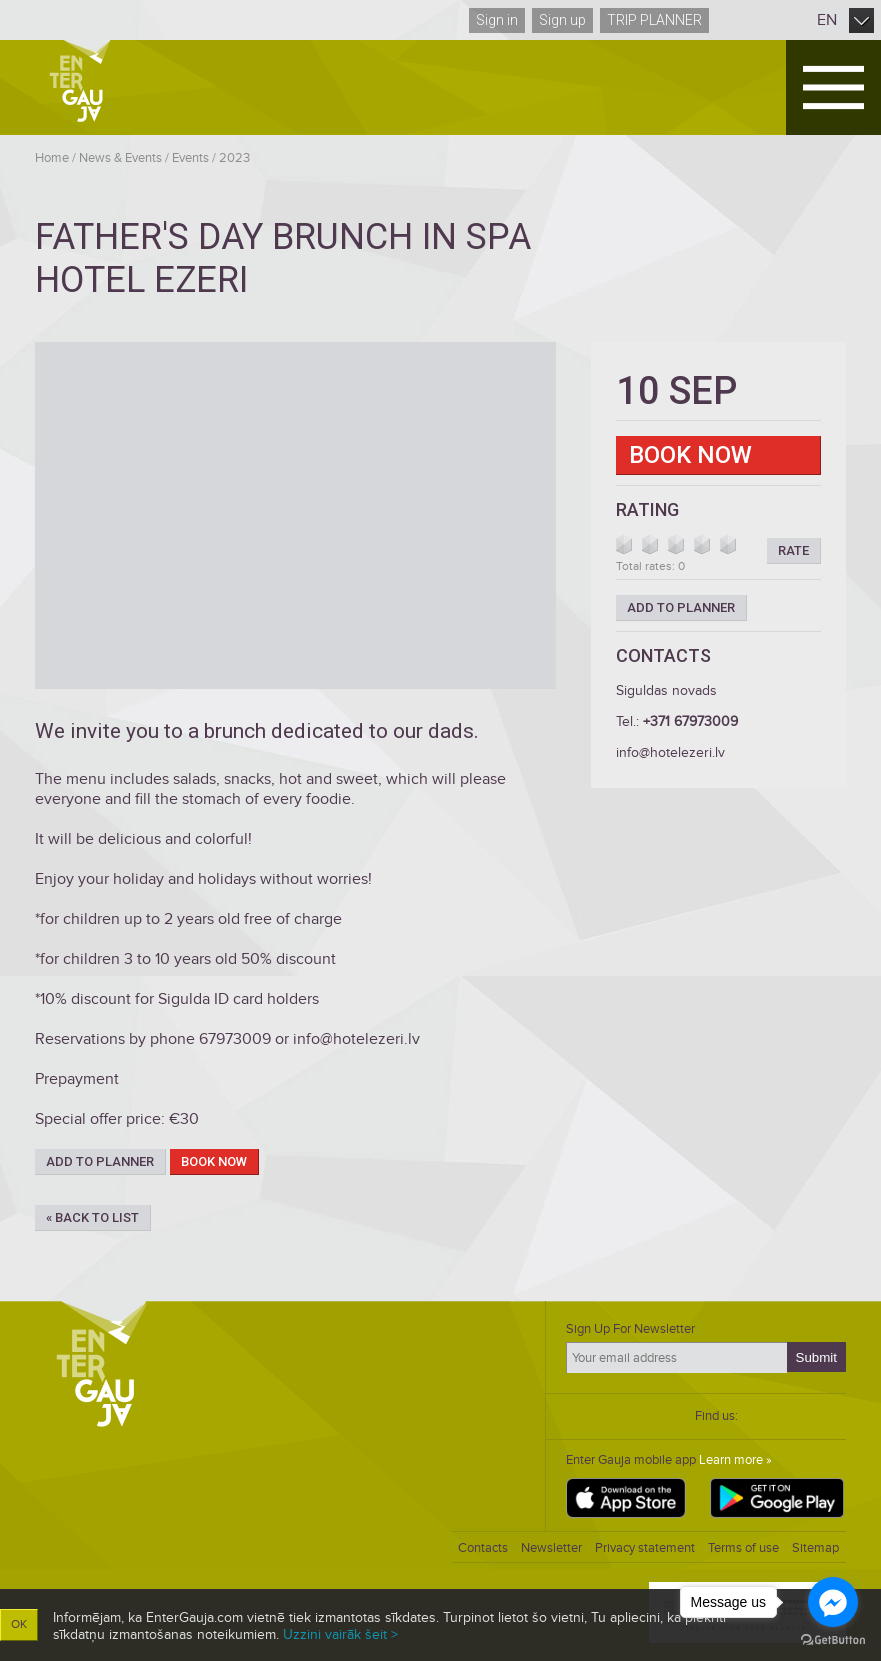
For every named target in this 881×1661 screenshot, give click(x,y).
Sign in (497, 20)
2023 (234, 158)
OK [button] (19, 1624)
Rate (793, 550)
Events (190, 158)
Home (52, 158)
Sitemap (815, 1548)
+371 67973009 (690, 721)
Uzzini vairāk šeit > (340, 1634)
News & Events (120, 158)
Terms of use (743, 1548)
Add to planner (100, 1161)
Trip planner (654, 20)
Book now (214, 1161)
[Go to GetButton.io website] (833, 1640)
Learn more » (735, 1460)
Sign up (562, 20)
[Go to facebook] (833, 1602)
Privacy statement (645, 1548)
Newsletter (551, 1548)
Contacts (483, 1548)
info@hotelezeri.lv (670, 752)
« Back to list (92, 1217)
